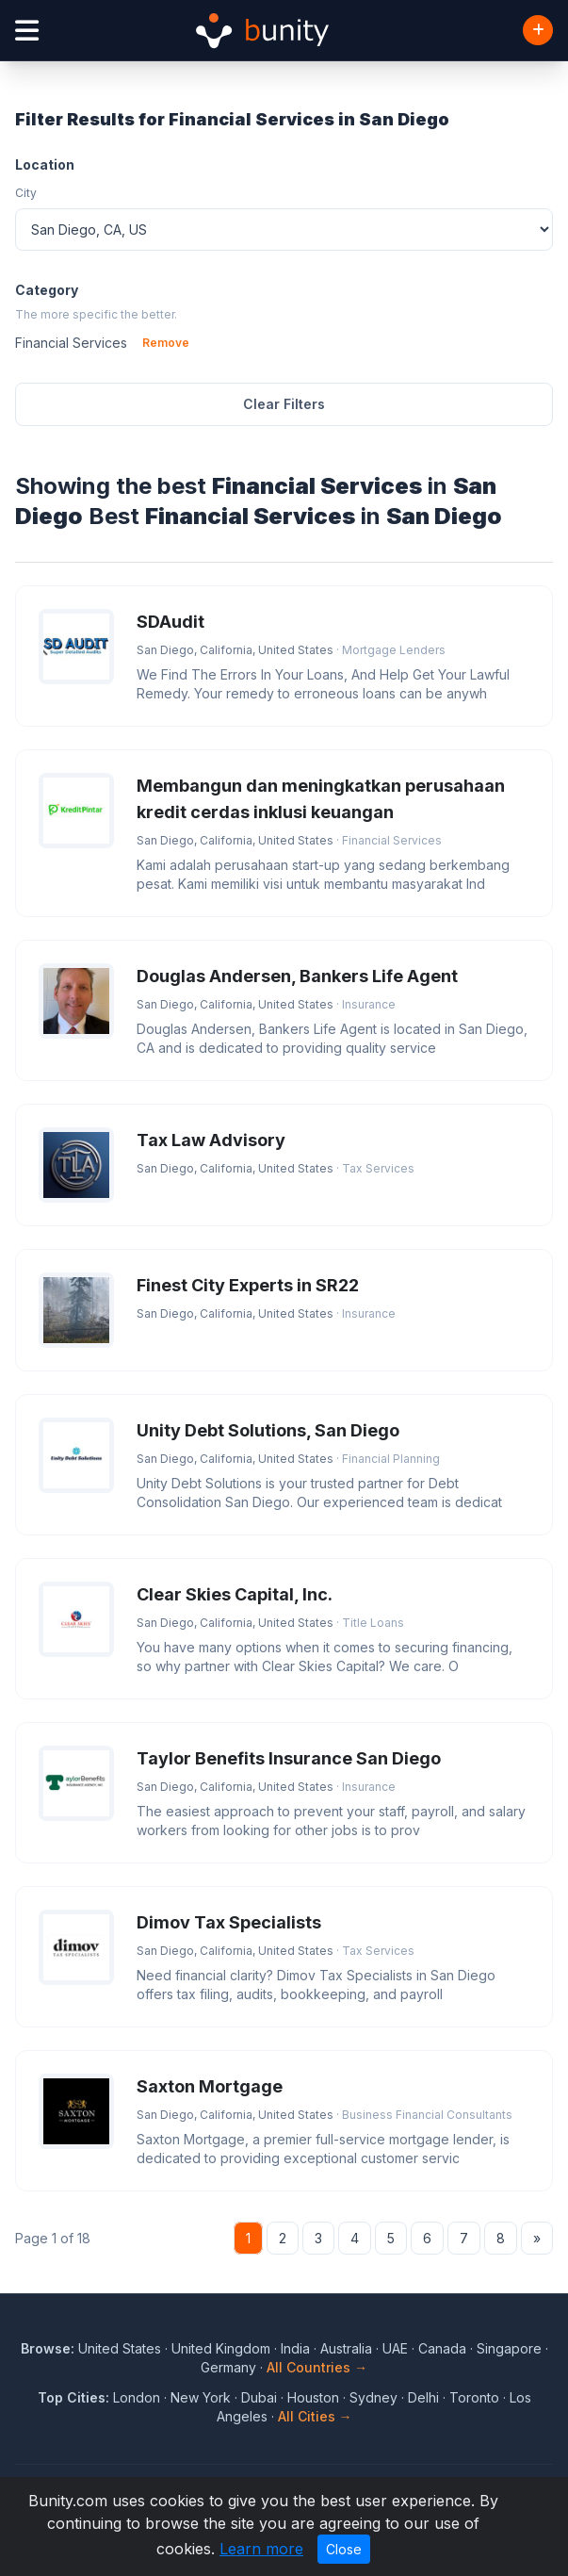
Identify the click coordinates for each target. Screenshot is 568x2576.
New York (200, 2397)
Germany (228, 2367)
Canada (442, 2348)
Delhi (423, 2397)
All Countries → (317, 2367)
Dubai (259, 2397)
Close (344, 2549)
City (26, 193)
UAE (395, 2348)
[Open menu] (27, 30)
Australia (346, 2348)
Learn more (261, 2548)
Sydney (373, 2397)
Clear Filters (284, 404)
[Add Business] (538, 30)
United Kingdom (220, 2348)
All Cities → (315, 2416)
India (295, 2348)
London (136, 2397)
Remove (165, 343)
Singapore (509, 2348)
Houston (313, 2397)
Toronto (474, 2397)
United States (119, 2348)
